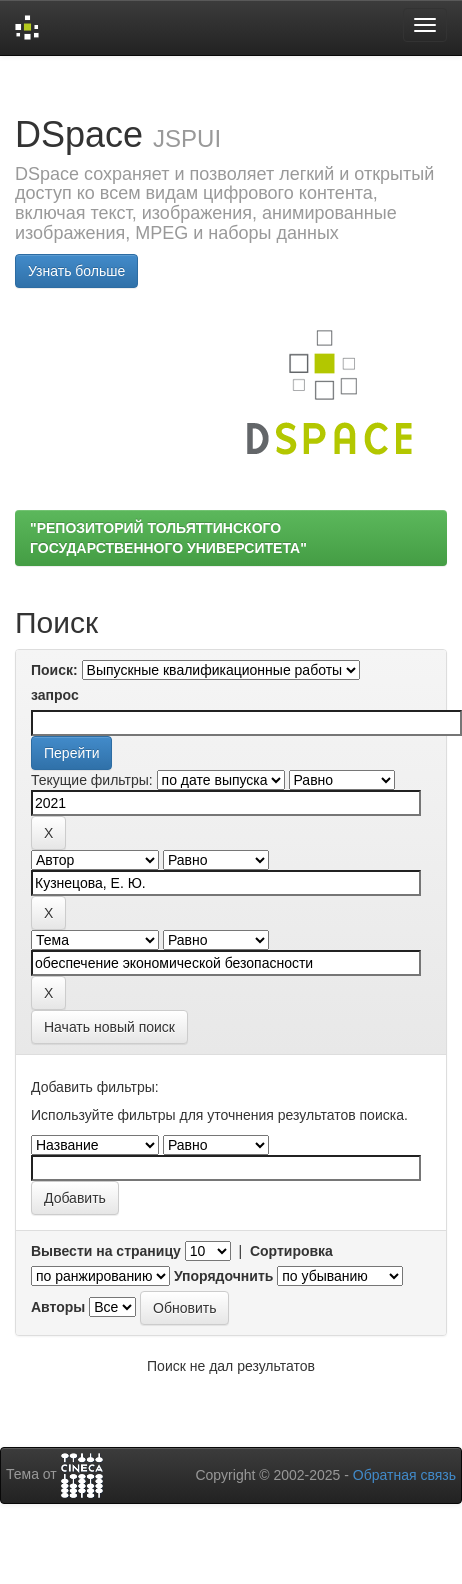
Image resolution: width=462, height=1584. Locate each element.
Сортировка (291, 1251)
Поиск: (54, 670)
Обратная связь (404, 1475)
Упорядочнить (223, 1276)
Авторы (58, 1307)
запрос (55, 695)
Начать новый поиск (109, 1027)
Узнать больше (76, 271)
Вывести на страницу (106, 1251)
